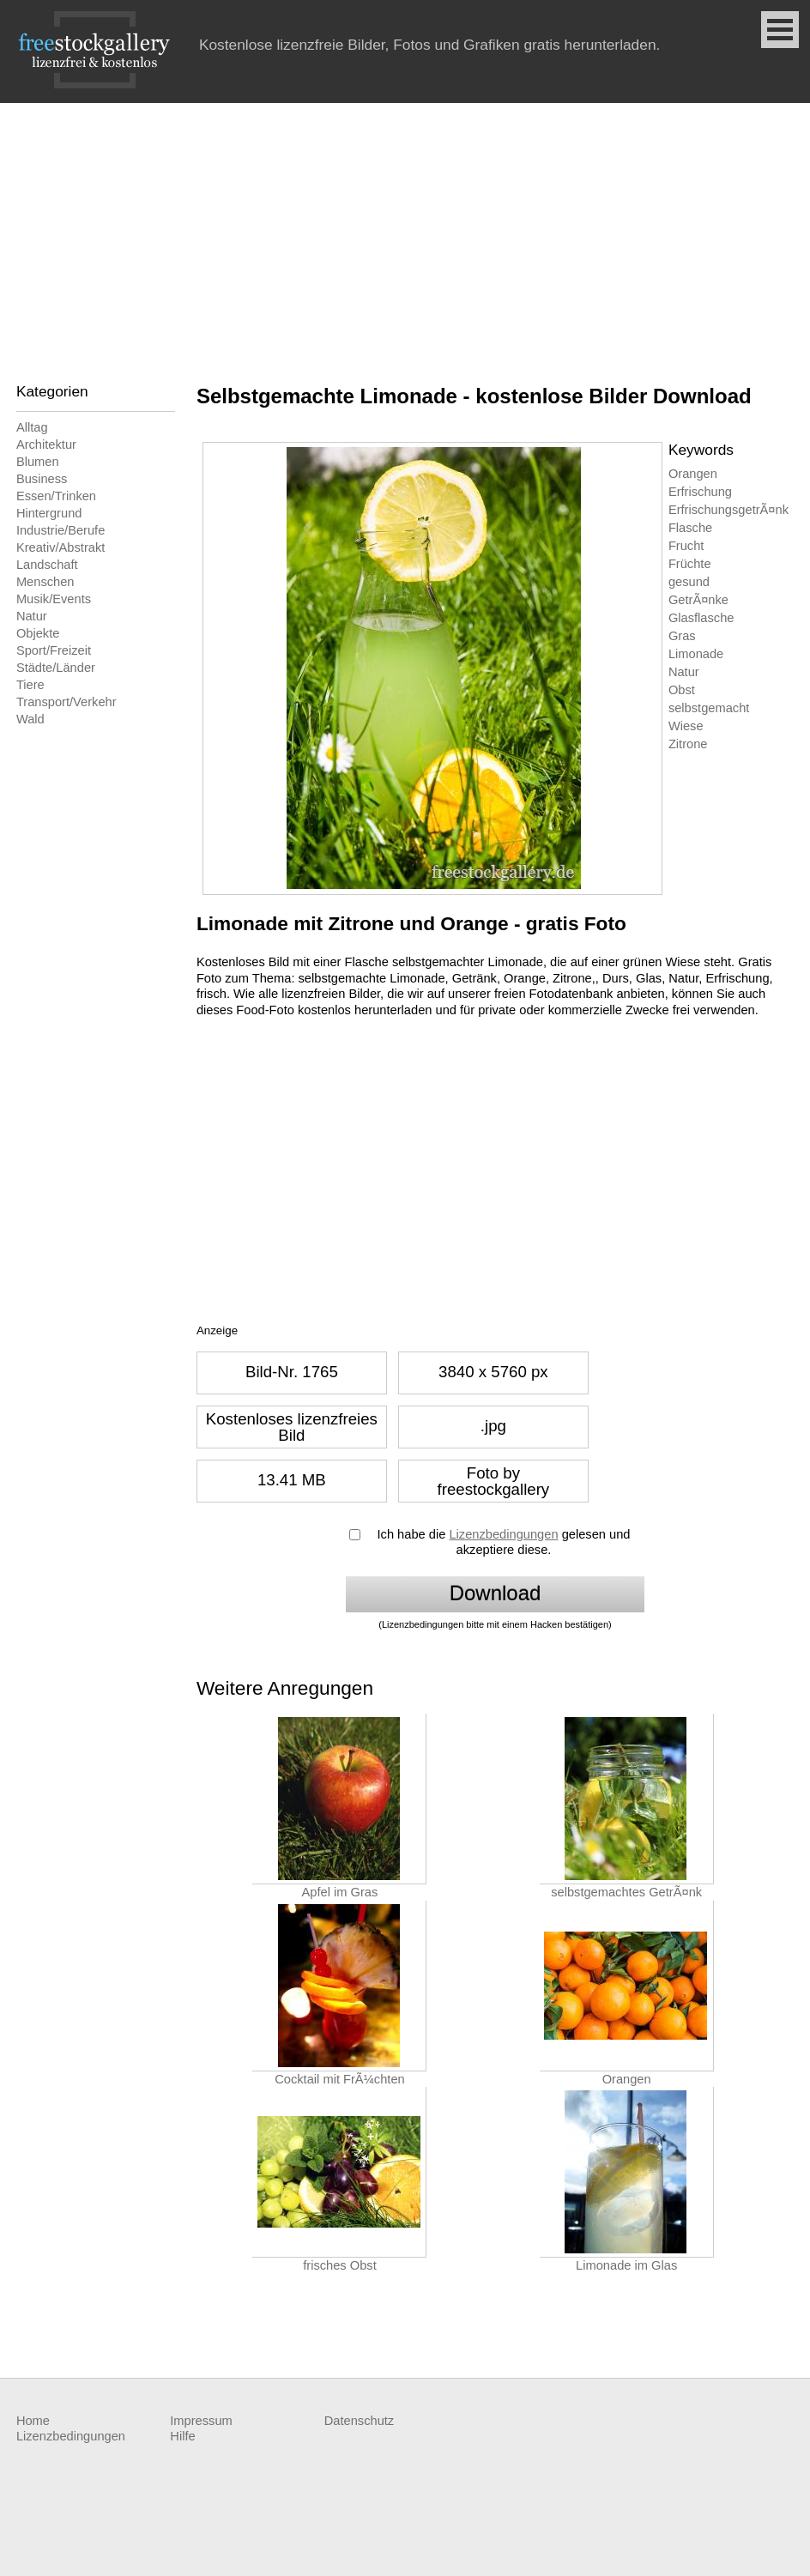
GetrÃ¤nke (698, 600)
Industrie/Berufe (60, 530)
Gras (682, 636)
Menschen (45, 582)
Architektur (46, 444)
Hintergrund (49, 513)
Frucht (686, 546)
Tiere (30, 685)
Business (41, 479)
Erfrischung (700, 492)
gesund (689, 582)
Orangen (692, 474)
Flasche (690, 528)
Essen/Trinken (56, 496)
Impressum (201, 2421)
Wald (30, 719)
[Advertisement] (405, 232)
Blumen (37, 462)
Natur (31, 616)
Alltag (32, 427)
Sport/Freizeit (53, 650)
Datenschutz (359, 2421)
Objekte (38, 633)
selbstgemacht (709, 708)
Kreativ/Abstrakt (60, 547)
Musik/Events (53, 599)
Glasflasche (701, 618)
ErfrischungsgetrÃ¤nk (728, 510)
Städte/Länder (55, 667)
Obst (681, 690)
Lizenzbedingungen (503, 1534)
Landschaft (47, 564)
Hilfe (182, 2436)
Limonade (695, 654)
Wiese (686, 726)
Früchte (689, 564)
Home (33, 2421)
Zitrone (688, 744)
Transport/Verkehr (66, 702)
